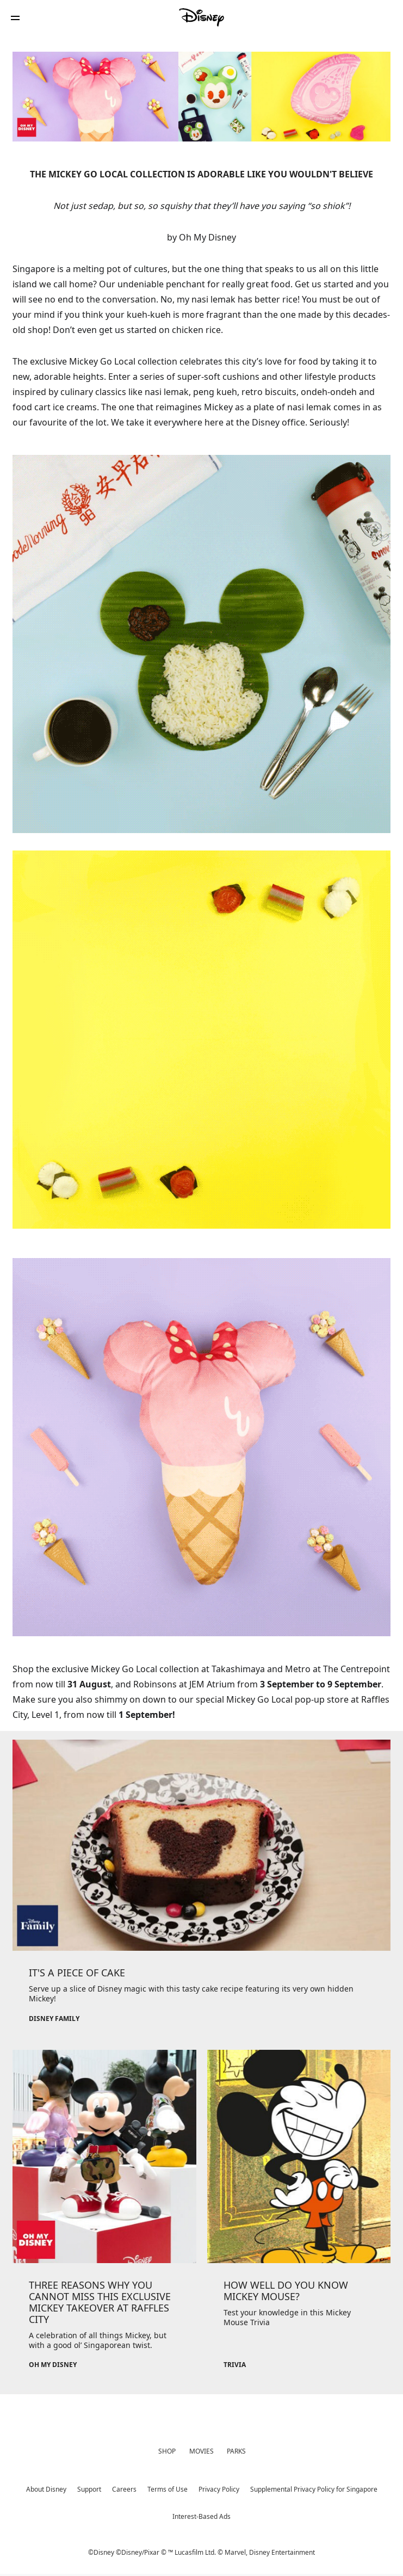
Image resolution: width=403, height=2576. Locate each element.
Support (89, 2489)
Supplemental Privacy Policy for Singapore (313, 2489)
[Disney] (202, 17)
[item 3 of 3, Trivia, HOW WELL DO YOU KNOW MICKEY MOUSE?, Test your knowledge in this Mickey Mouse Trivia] (299, 2218)
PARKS (236, 2451)
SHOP (167, 2451)
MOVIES (201, 2451)
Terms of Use (167, 2489)
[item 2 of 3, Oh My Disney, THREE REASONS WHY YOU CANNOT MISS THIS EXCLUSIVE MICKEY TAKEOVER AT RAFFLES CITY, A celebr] (104, 2218)
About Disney (46, 2489)
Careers (124, 2489)
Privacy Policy (219, 2489)
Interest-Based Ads (201, 2516)
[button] (15, 17)
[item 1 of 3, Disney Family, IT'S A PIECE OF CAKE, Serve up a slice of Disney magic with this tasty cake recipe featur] (201, 1889)
